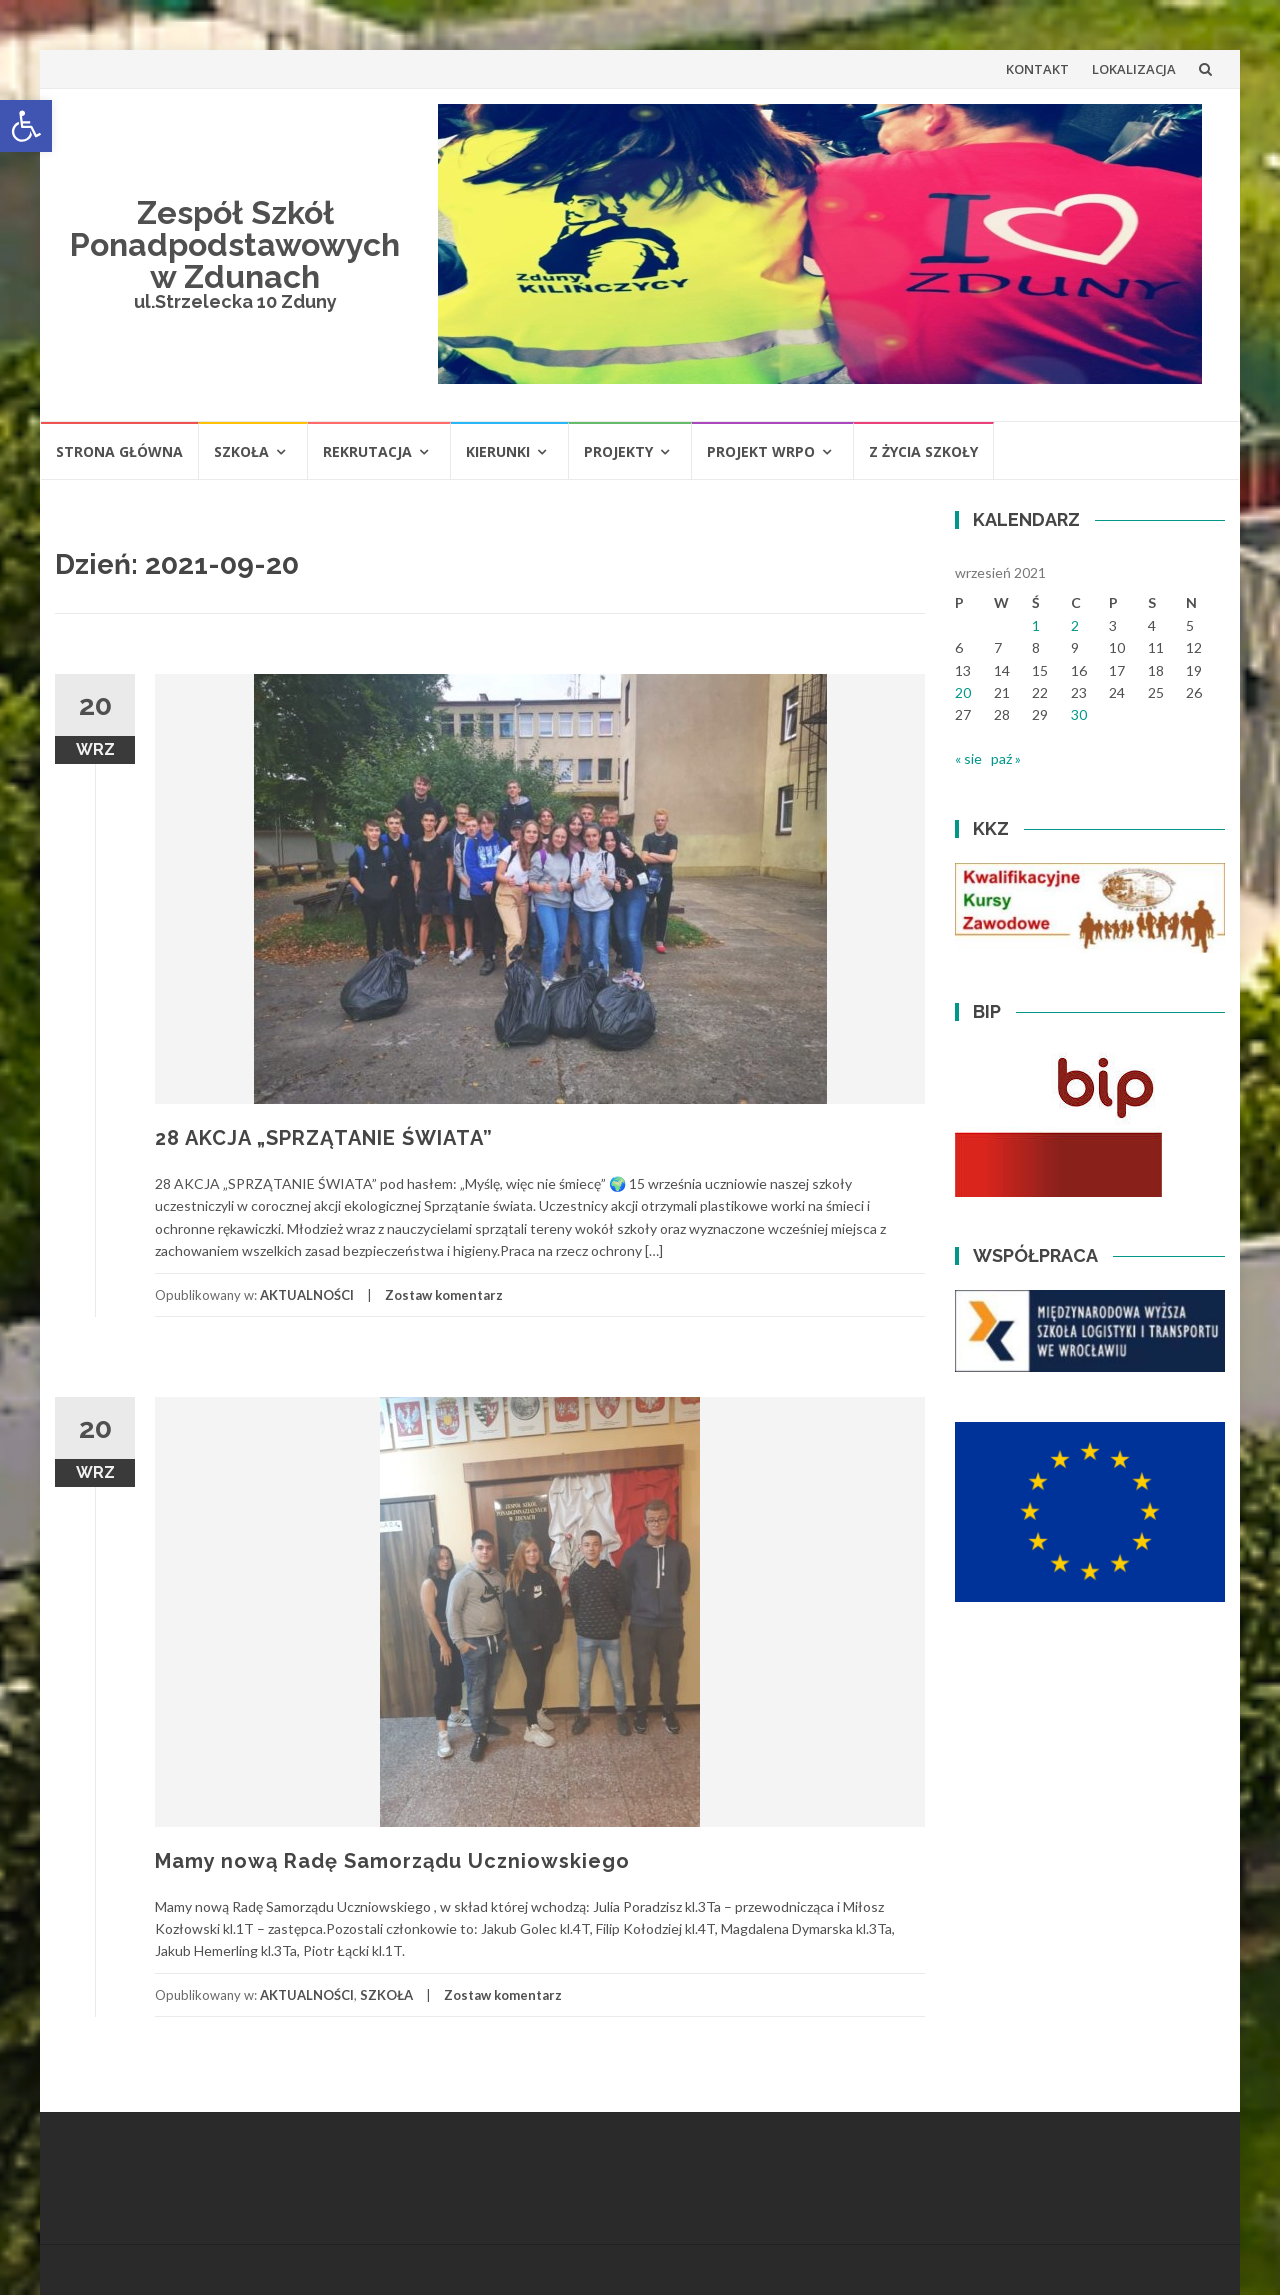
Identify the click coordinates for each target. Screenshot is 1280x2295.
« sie (968, 758)
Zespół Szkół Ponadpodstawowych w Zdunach (235, 244)
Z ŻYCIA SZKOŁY (923, 451)
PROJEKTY (618, 451)
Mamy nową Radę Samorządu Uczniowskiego (392, 1861)
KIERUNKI (498, 451)
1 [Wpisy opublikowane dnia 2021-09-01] (1036, 625)
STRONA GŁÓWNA (119, 451)
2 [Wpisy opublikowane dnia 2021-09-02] (1075, 625)
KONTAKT (1037, 69)
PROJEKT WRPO (761, 451)
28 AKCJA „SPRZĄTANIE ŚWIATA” (324, 1138)
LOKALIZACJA (1134, 69)
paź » (1006, 758)
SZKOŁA (241, 451)
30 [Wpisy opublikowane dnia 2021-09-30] (1079, 714)
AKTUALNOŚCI (307, 1295)
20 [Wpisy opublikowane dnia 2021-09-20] (963, 692)
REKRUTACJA (367, 451)
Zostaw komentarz (444, 1295)
